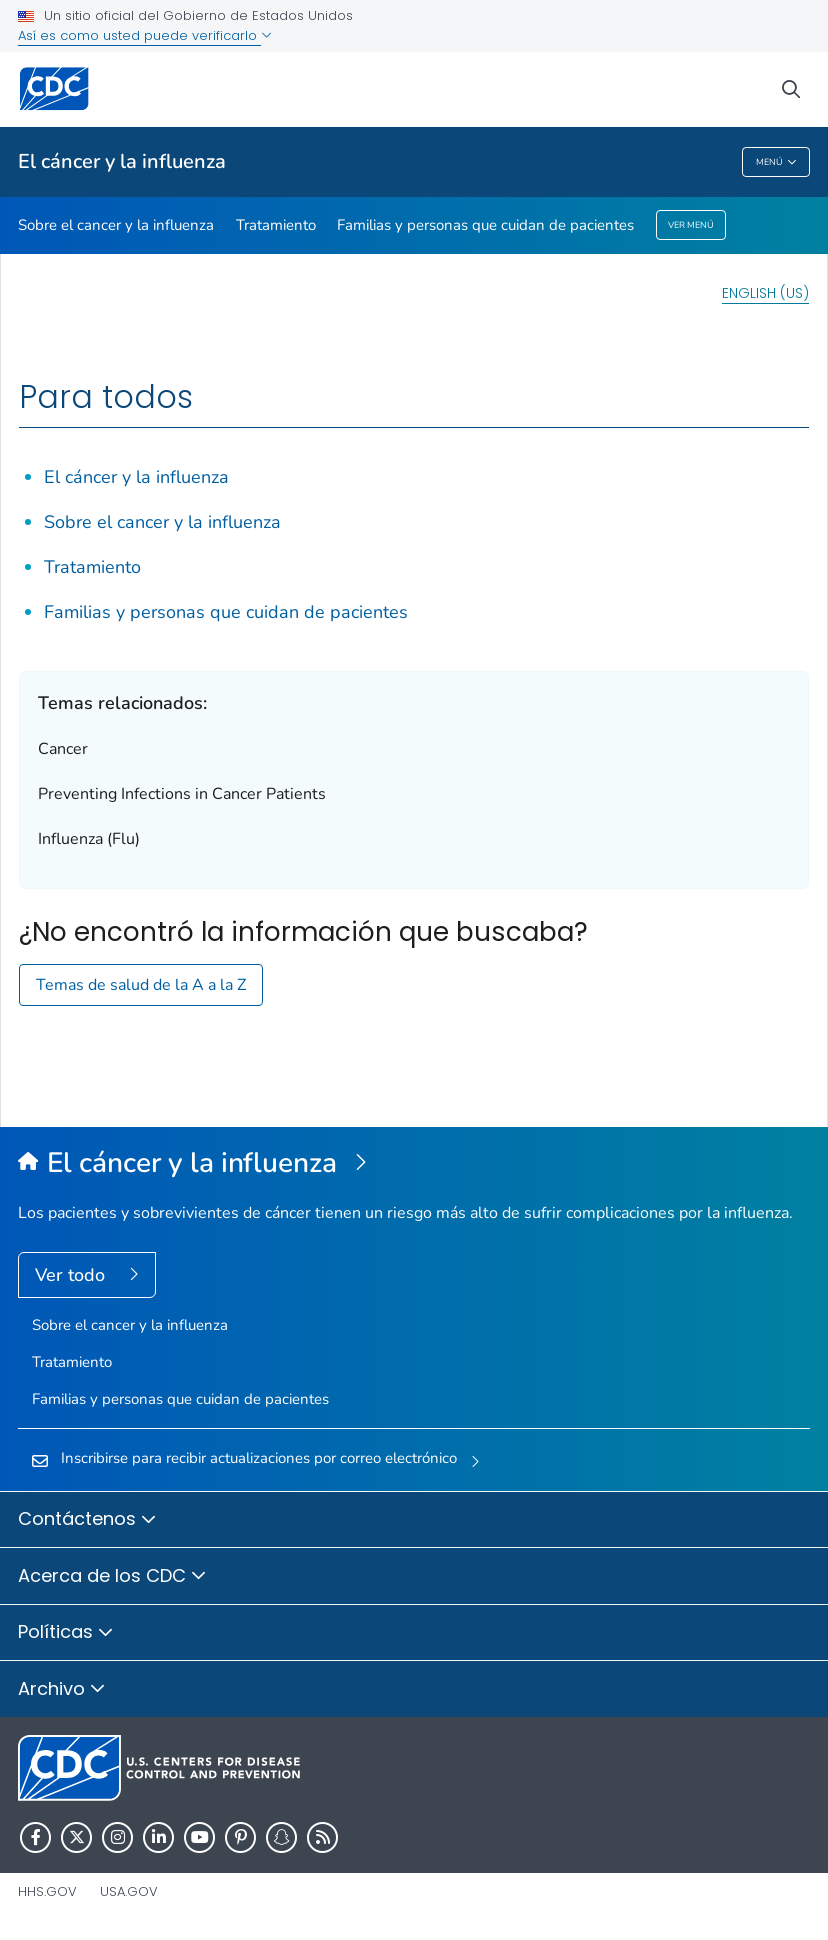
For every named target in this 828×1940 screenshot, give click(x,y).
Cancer (63, 749)
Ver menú (691, 225)
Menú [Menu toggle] (776, 162)
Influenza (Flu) (89, 839)
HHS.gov (47, 1891)
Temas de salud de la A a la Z (141, 985)
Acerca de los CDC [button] (112, 1577)
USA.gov (129, 1891)
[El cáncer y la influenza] (414, 1164)
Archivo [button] (62, 1690)
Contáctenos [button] (87, 1520)
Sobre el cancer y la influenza (116, 225)
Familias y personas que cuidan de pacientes (485, 225)
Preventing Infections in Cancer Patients (182, 794)
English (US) (765, 293)
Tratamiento (276, 225)
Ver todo (72, 1275)
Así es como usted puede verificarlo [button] (145, 35)
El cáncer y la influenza (122, 161)
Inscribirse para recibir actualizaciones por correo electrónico (259, 1458)
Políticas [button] (66, 1633)
